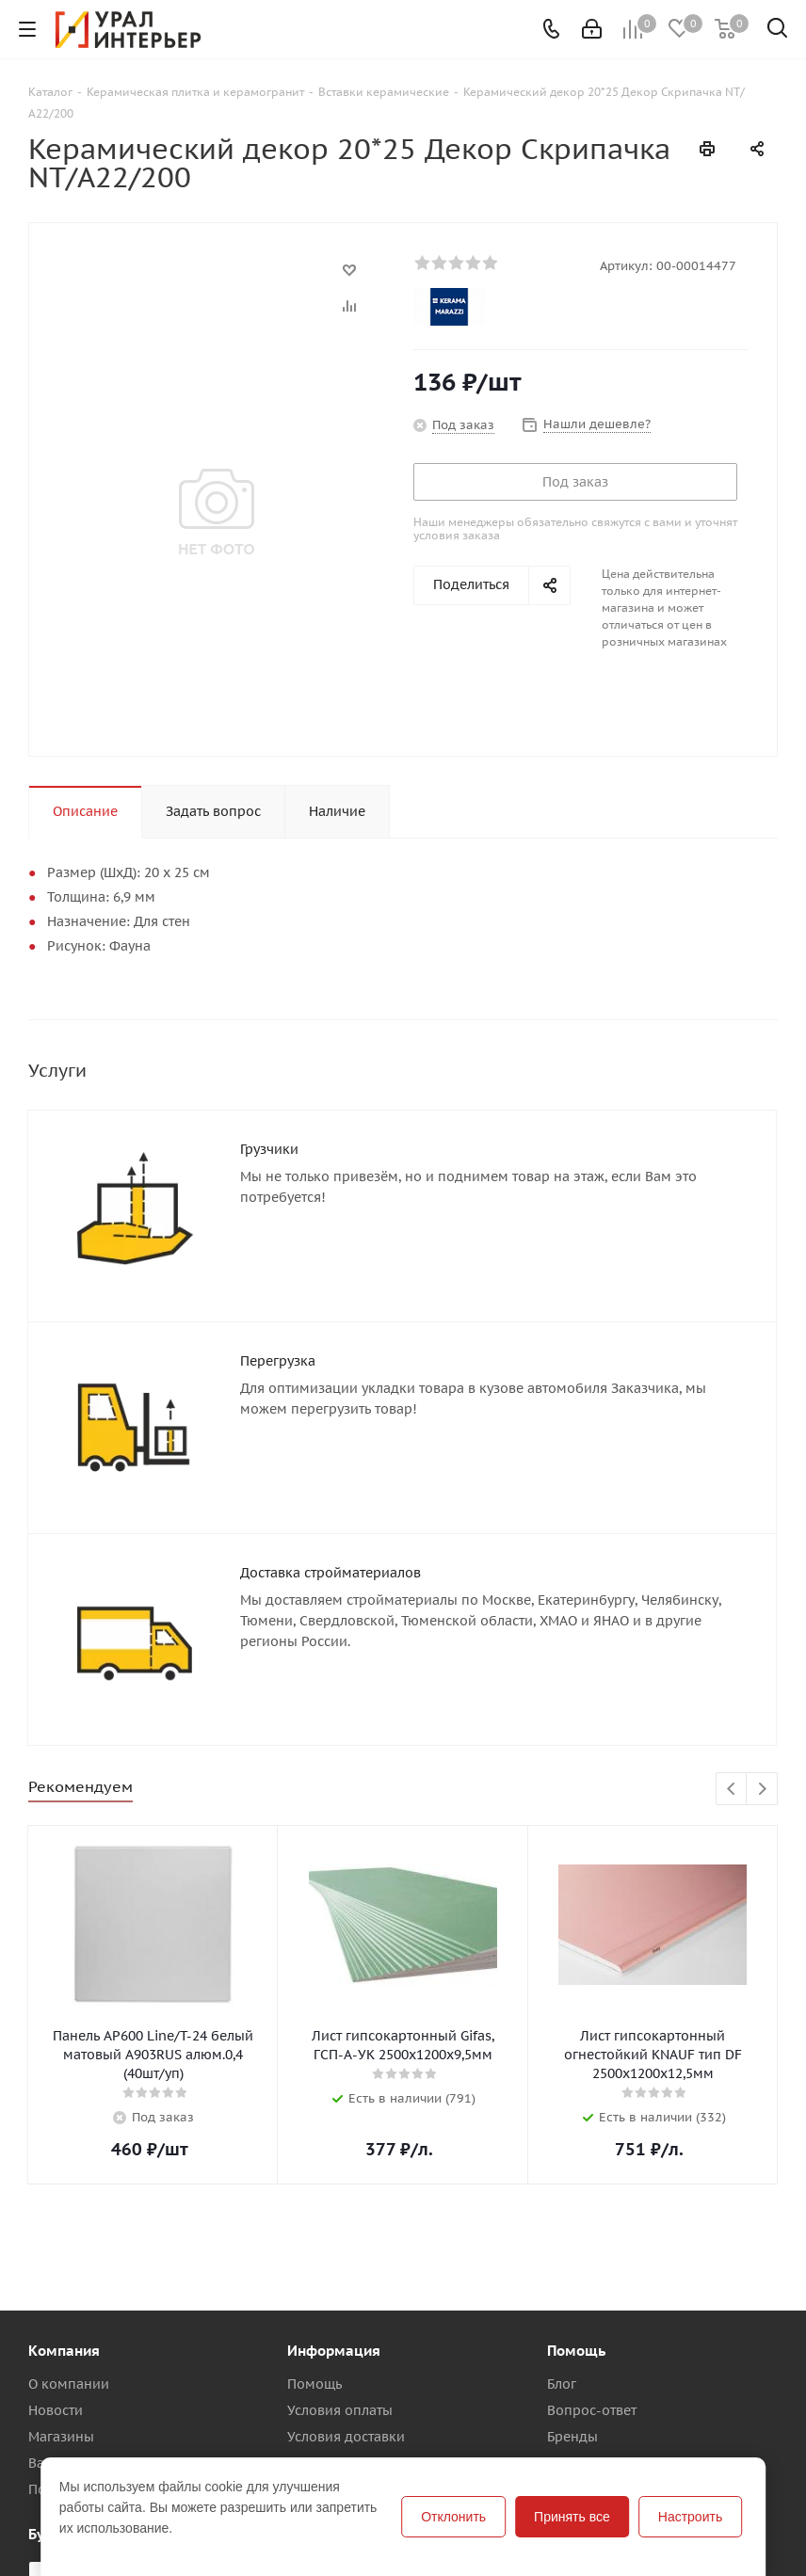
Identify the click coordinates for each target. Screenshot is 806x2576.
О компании (68, 2384)
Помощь (314, 2384)
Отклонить (453, 2516)
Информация (333, 2351)
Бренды (572, 2436)
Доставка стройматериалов (330, 1572)
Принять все (572, 2516)
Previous (732, 1789)
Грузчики (269, 1149)
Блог (561, 2384)
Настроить (690, 2516)
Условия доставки (346, 2436)
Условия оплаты (340, 2410)
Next (762, 1789)
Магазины (61, 2436)
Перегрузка (277, 1360)
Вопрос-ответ (592, 2410)
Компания (64, 2351)
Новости (55, 2410)
